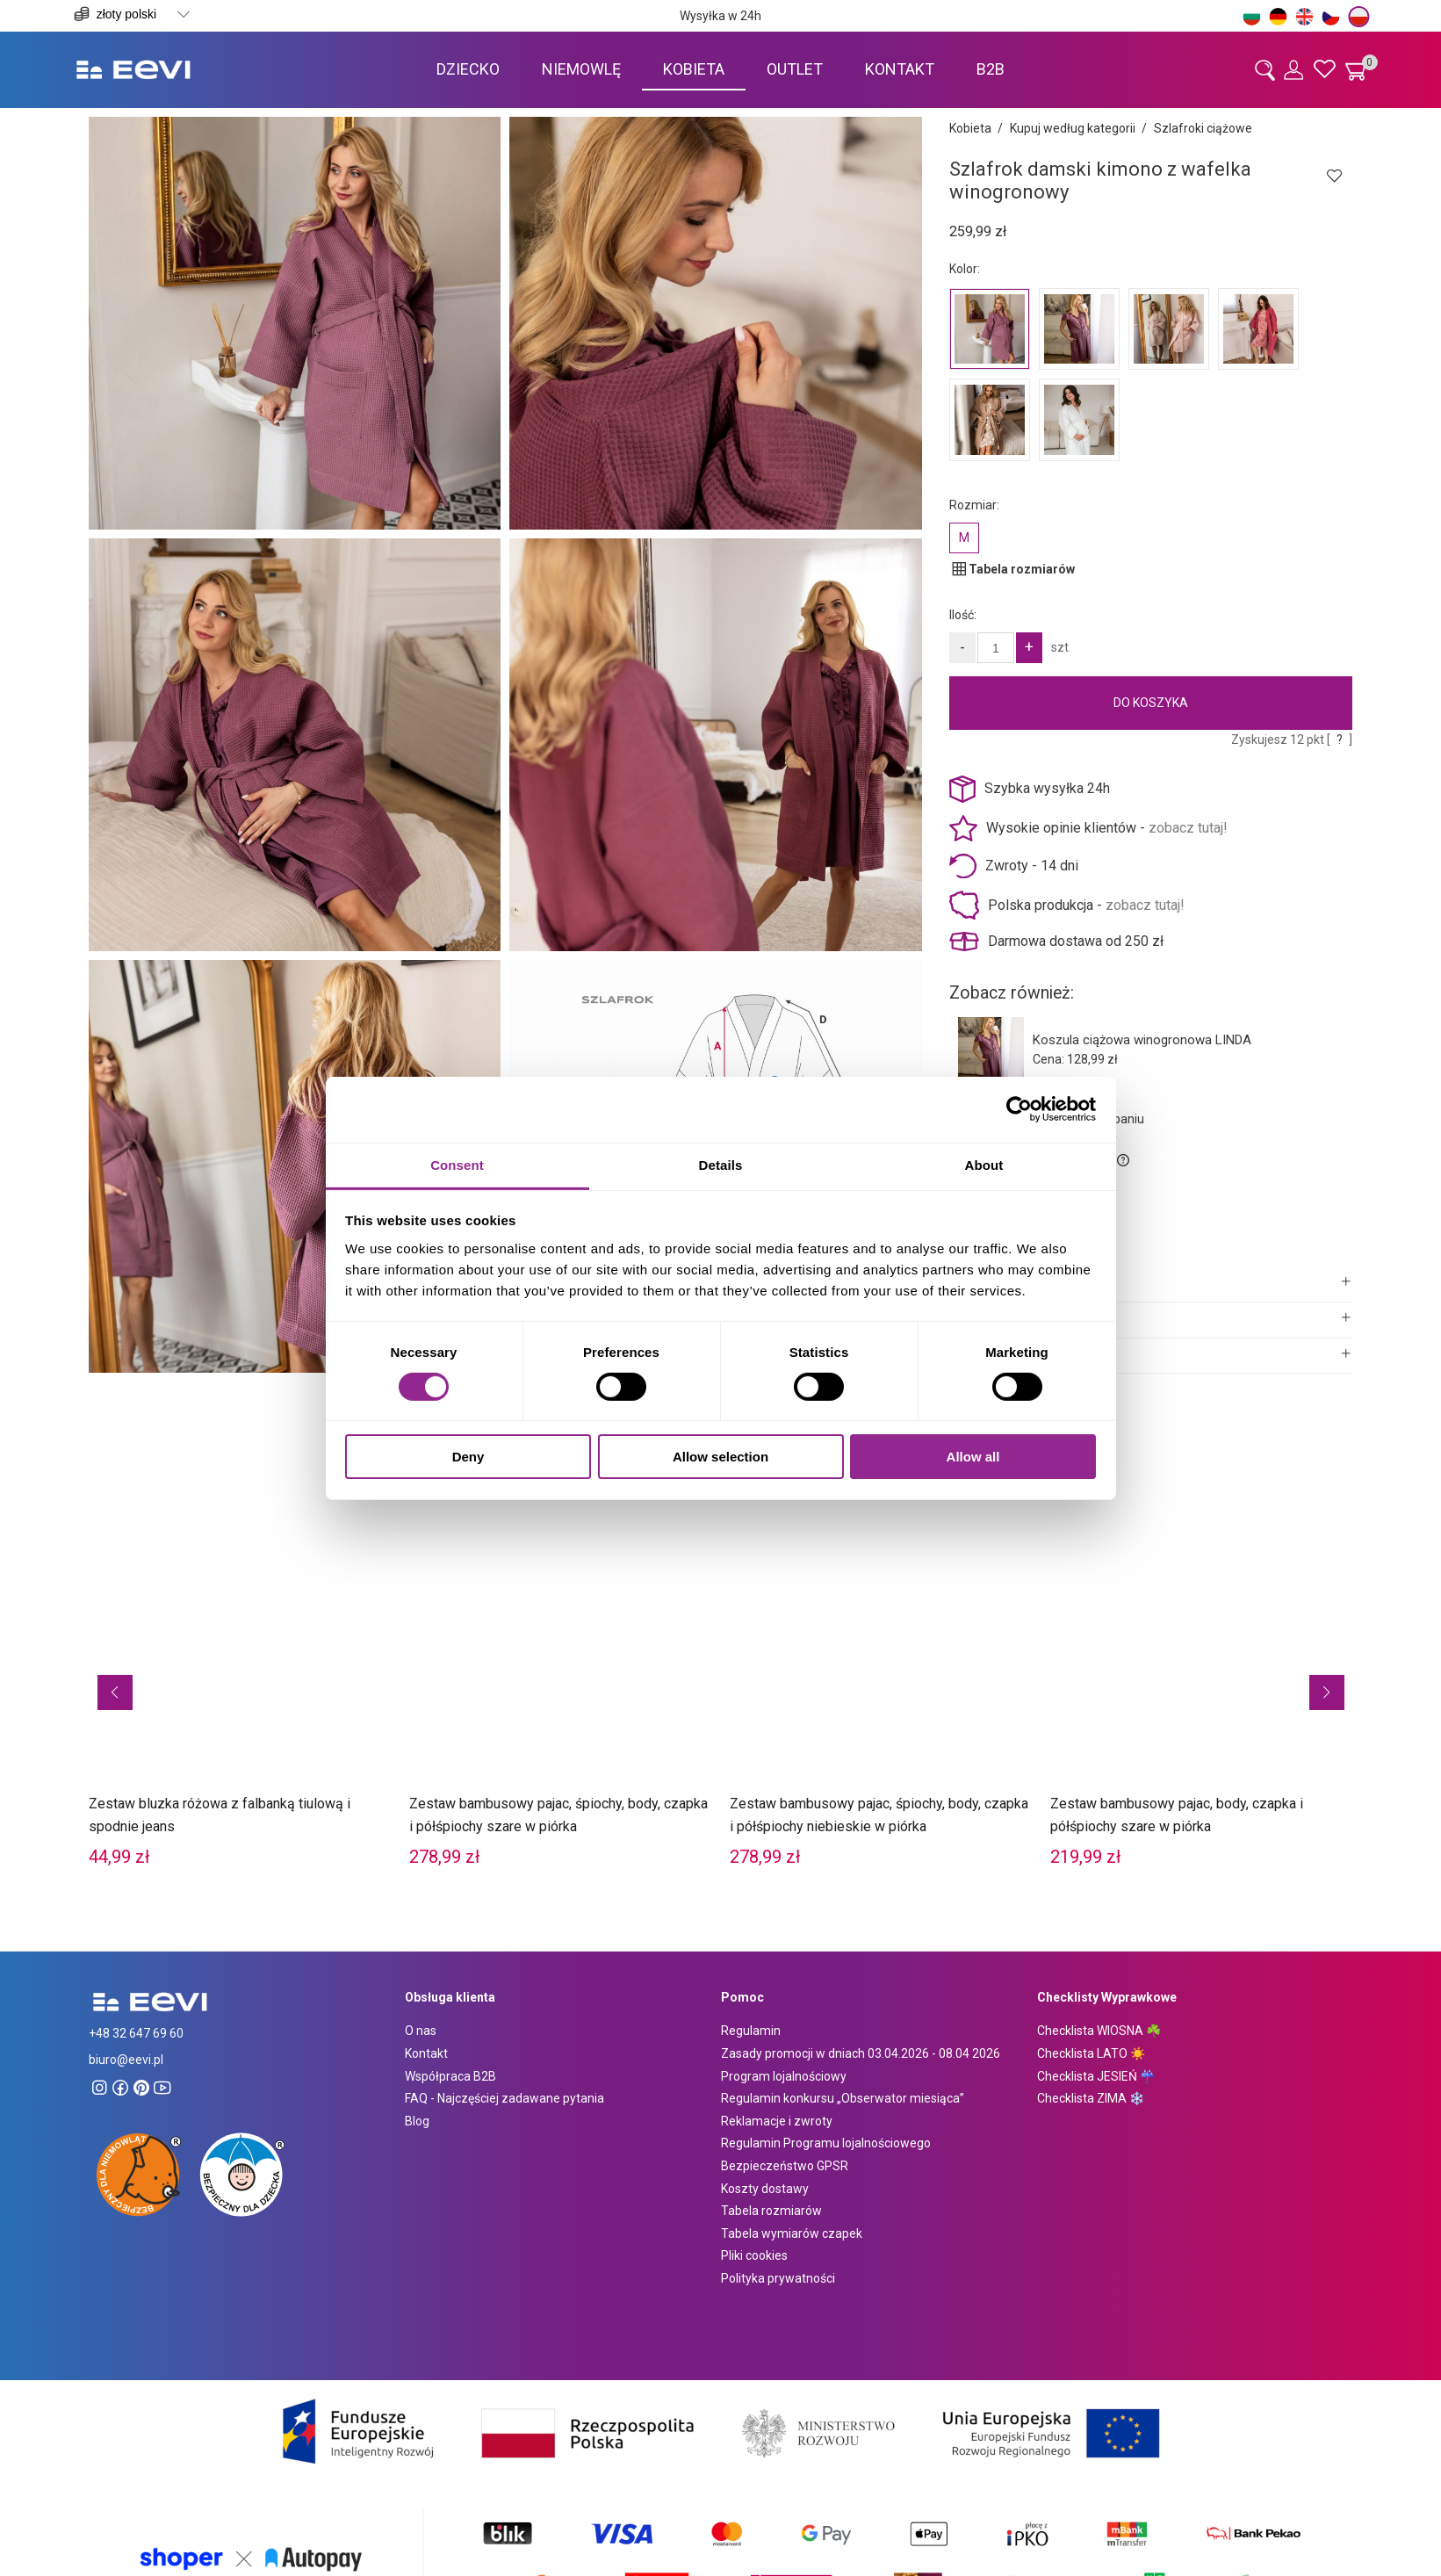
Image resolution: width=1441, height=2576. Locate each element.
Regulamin (751, 2031)
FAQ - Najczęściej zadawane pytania (504, 2098)
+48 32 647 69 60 (136, 2033)
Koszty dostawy (765, 2189)
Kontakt (426, 2053)
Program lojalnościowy (784, 2076)
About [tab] (984, 1164)
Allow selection (720, 1456)
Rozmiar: (974, 505)
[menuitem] (468, 69)
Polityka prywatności (778, 2278)
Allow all (973, 1456)
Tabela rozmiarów (771, 2211)
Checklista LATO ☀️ (1091, 2053)
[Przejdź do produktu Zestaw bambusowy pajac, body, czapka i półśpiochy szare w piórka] (1201, 1663)
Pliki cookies (754, 2255)
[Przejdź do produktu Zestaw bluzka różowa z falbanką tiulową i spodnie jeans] (240, 1663)
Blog (417, 2121)
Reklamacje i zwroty (776, 2121)
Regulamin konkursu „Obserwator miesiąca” (842, 2098)
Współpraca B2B (450, 2076)
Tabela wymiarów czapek (791, 2233)
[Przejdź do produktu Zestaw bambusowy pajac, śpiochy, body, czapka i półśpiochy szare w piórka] (560, 1663)
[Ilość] (995, 647)
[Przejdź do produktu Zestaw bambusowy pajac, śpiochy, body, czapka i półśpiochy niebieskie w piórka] (881, 1663)
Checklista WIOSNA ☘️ (1099, 2031)
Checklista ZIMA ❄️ (1090, 2098)
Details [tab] (721, 1164)
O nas (420, 2031)
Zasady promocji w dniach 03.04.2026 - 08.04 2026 (860, 2053)
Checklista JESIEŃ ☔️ (1096, 2076)
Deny (468, 1456)
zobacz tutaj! (1188, 827)
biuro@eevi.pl (126, 2060)
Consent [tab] (457, 1164)
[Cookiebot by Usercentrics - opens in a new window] (1019, 1109)
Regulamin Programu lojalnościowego (826, 2143)
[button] (115, 1692)
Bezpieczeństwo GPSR (784, 2166)
